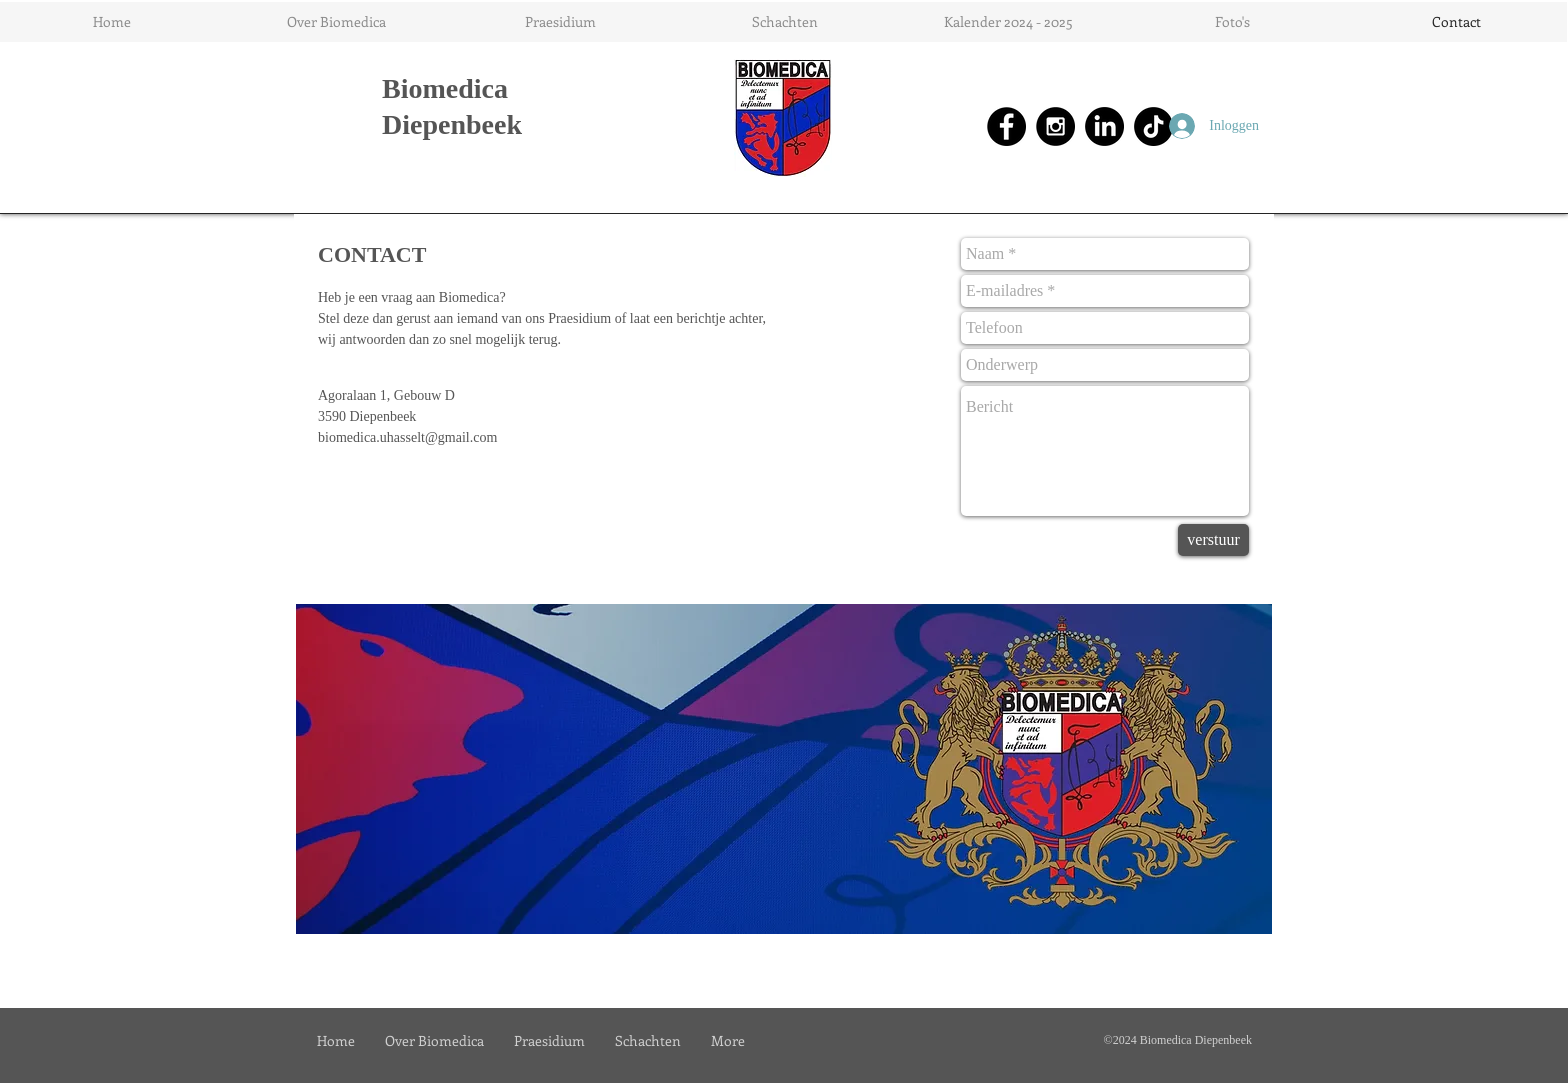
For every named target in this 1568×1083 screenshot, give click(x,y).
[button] (336, 22)
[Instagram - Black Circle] (1055, 126)
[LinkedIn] (1104, 126)
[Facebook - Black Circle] (1006, 126)
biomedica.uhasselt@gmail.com (407, 437)
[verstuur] (1213, 540)
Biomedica (445, 88)
